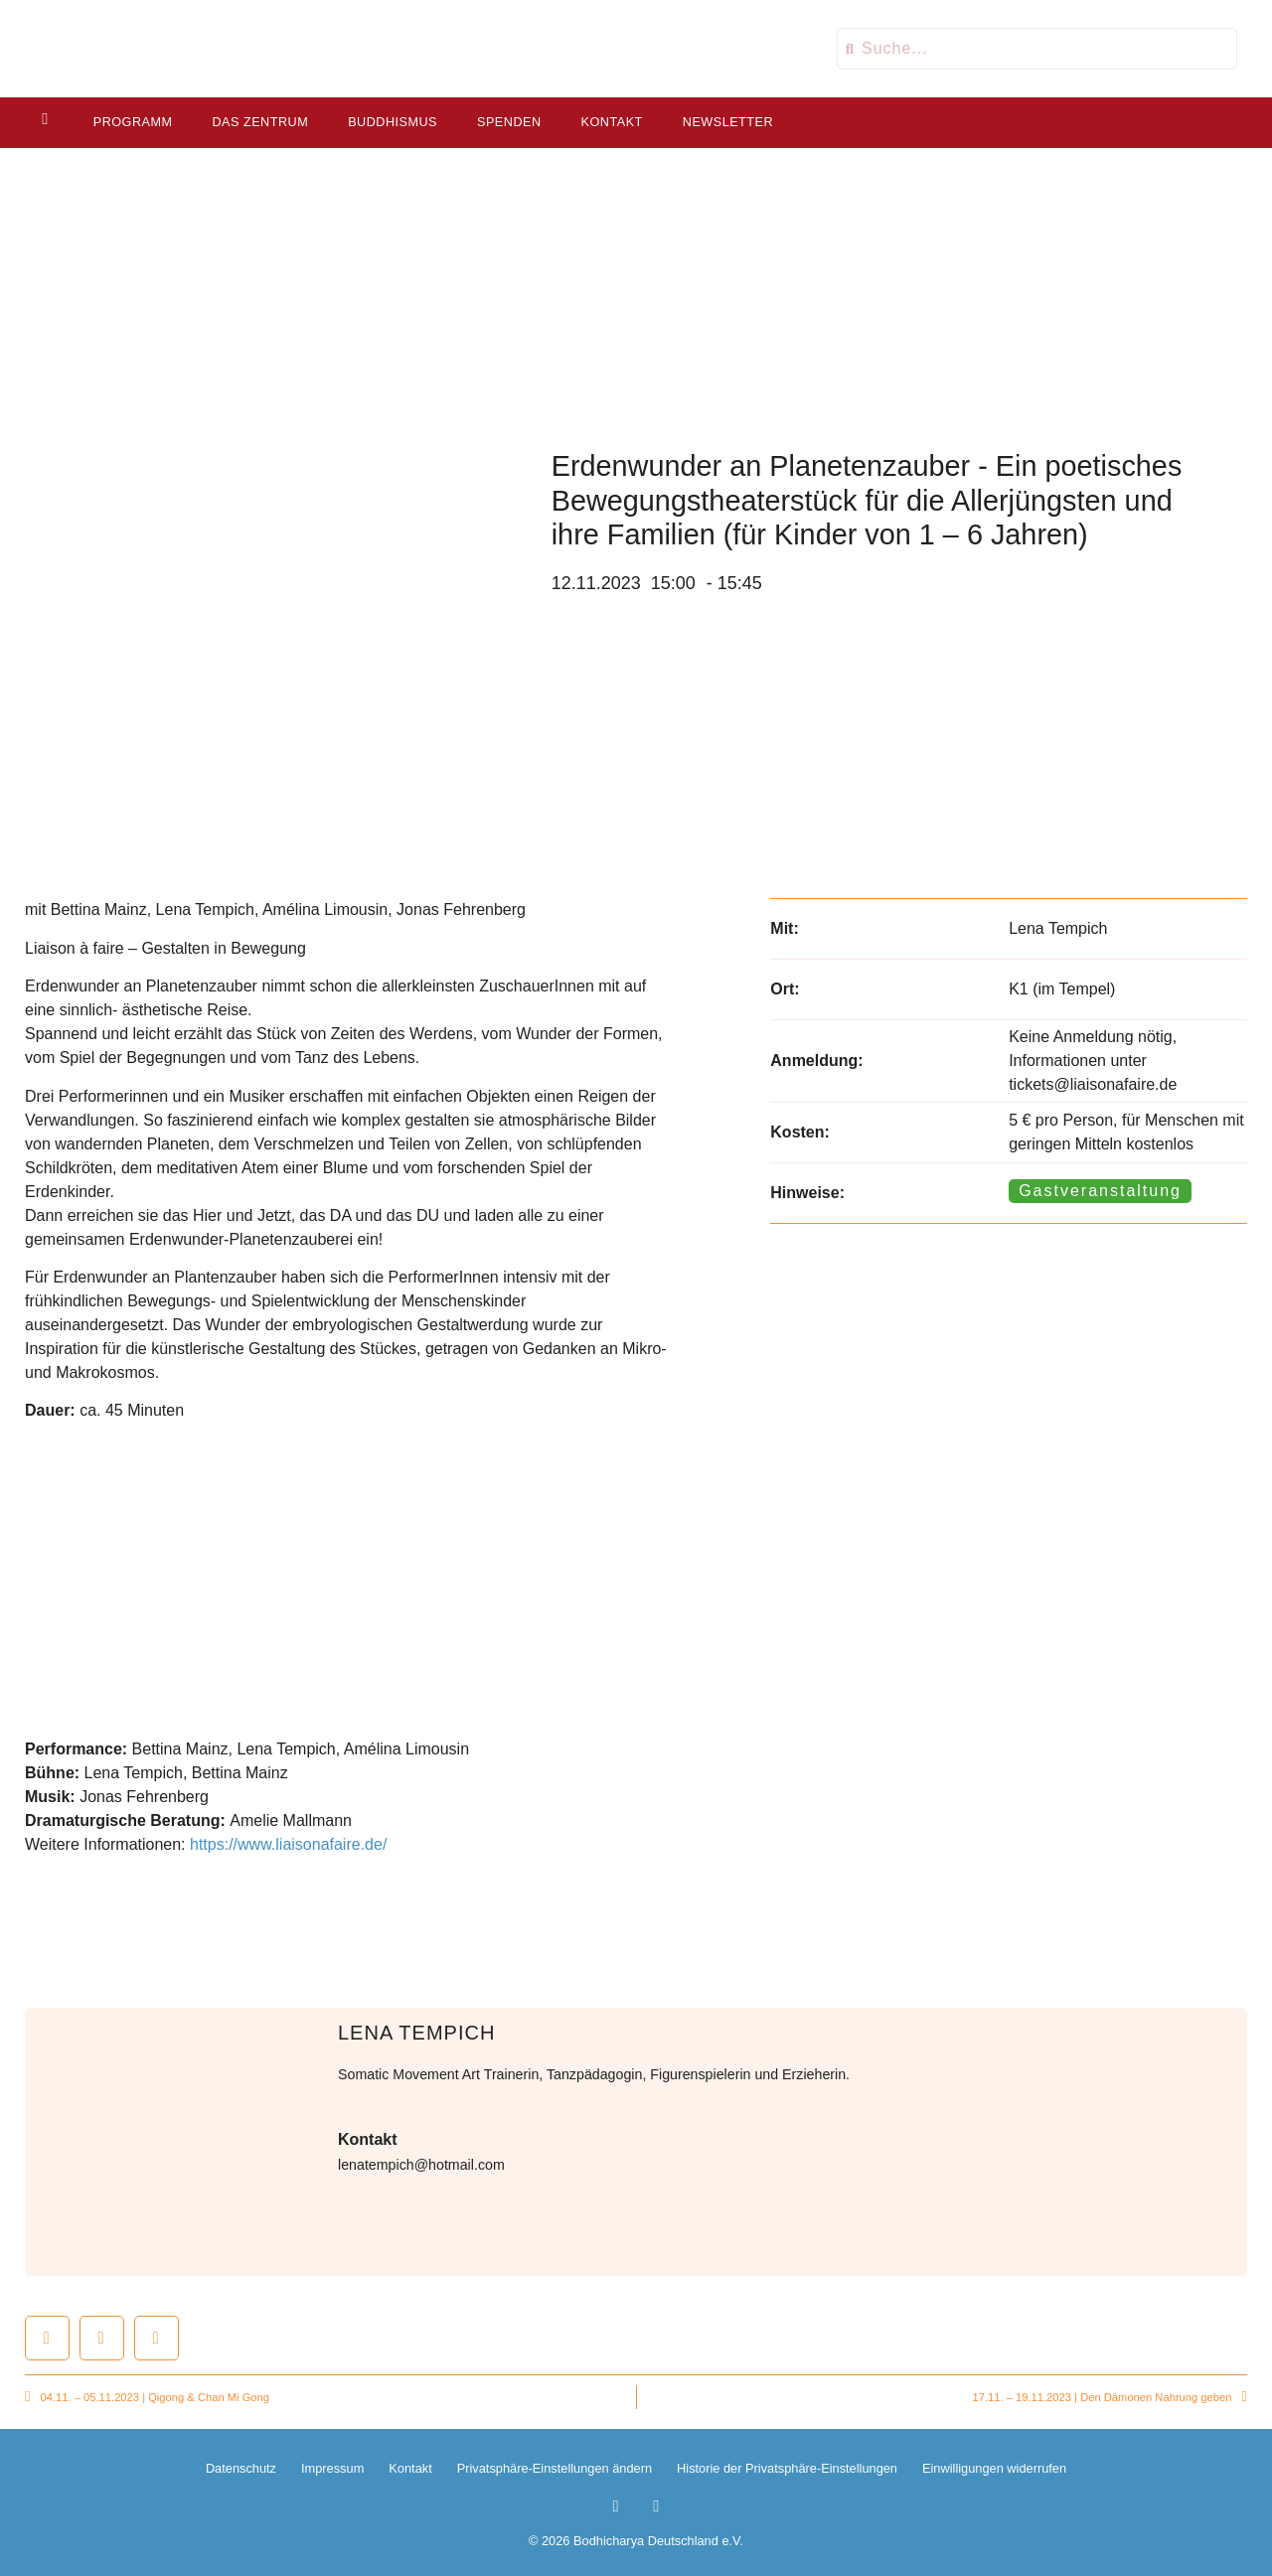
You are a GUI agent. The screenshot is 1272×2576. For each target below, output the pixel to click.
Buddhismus (390, 122)
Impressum (332, 2468)
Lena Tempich (416, 2033)
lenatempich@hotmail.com (421, 2165)
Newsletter (726, 122)
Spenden (507, 122)
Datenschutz (241, 2468)
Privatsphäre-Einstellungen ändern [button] (554, 2468)
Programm (131, 122)
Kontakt (610, 122)
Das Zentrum (259, 122)
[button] (47, 2338)
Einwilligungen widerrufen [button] (994, 2468)
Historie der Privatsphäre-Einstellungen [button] (787, 2468)
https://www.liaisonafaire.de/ (288, 1844)
